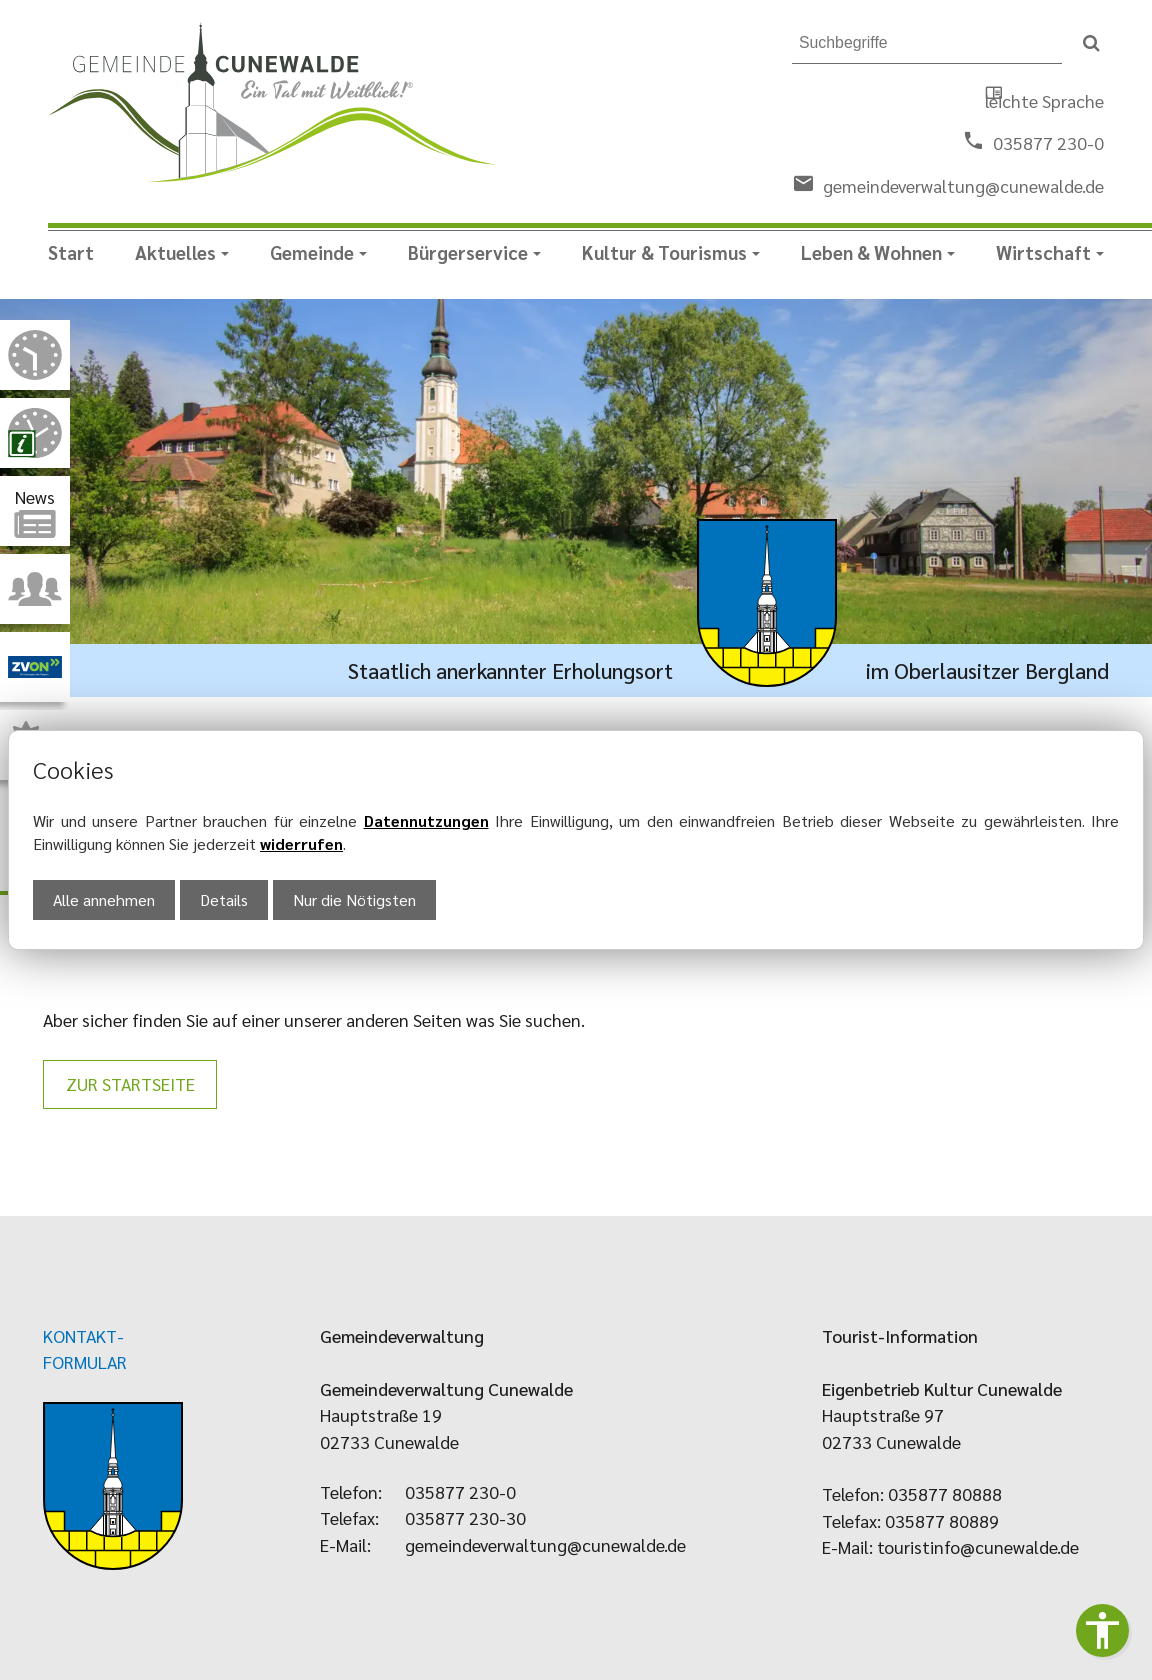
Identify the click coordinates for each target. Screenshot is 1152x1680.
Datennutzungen (426, 820)
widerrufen (301, 843)
